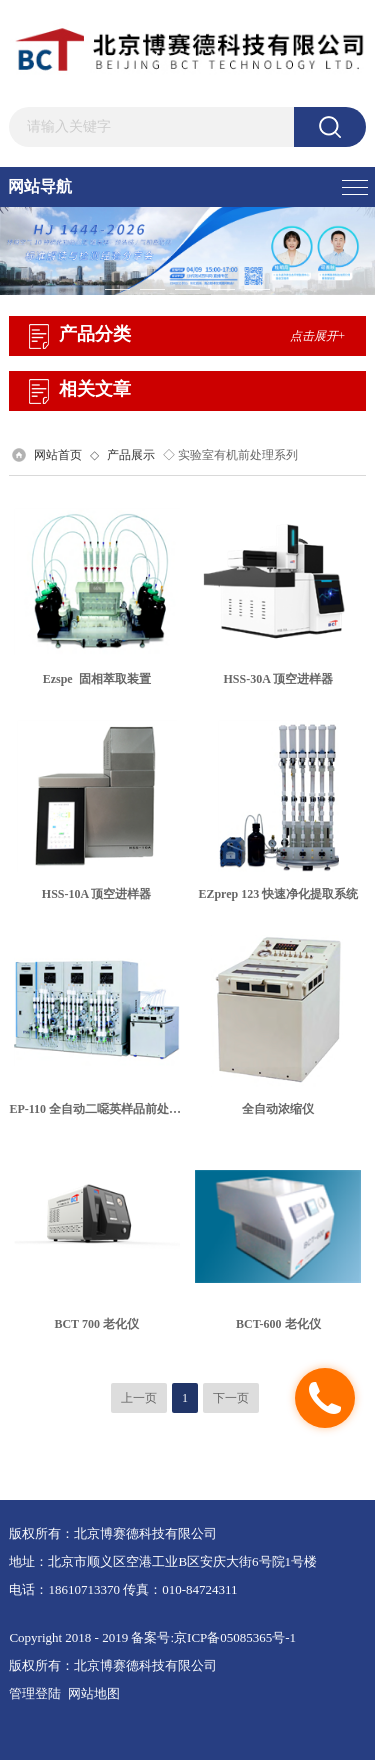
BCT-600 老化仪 (278, 1324)
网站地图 (94, 1693)
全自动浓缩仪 (278, 1109)
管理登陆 (35, 1693)
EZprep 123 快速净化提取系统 (278, 894)
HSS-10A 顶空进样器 (97, 894)
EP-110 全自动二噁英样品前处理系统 (107, 1109)
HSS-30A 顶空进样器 (279, 679)
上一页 (139, 1398)
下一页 (231, 1398)
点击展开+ (318, 336)
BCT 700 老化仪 (96, 1324)
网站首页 (58, 455)
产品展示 (131, 455)
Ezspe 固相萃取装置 (97, 679)
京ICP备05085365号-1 (235, 1637)
